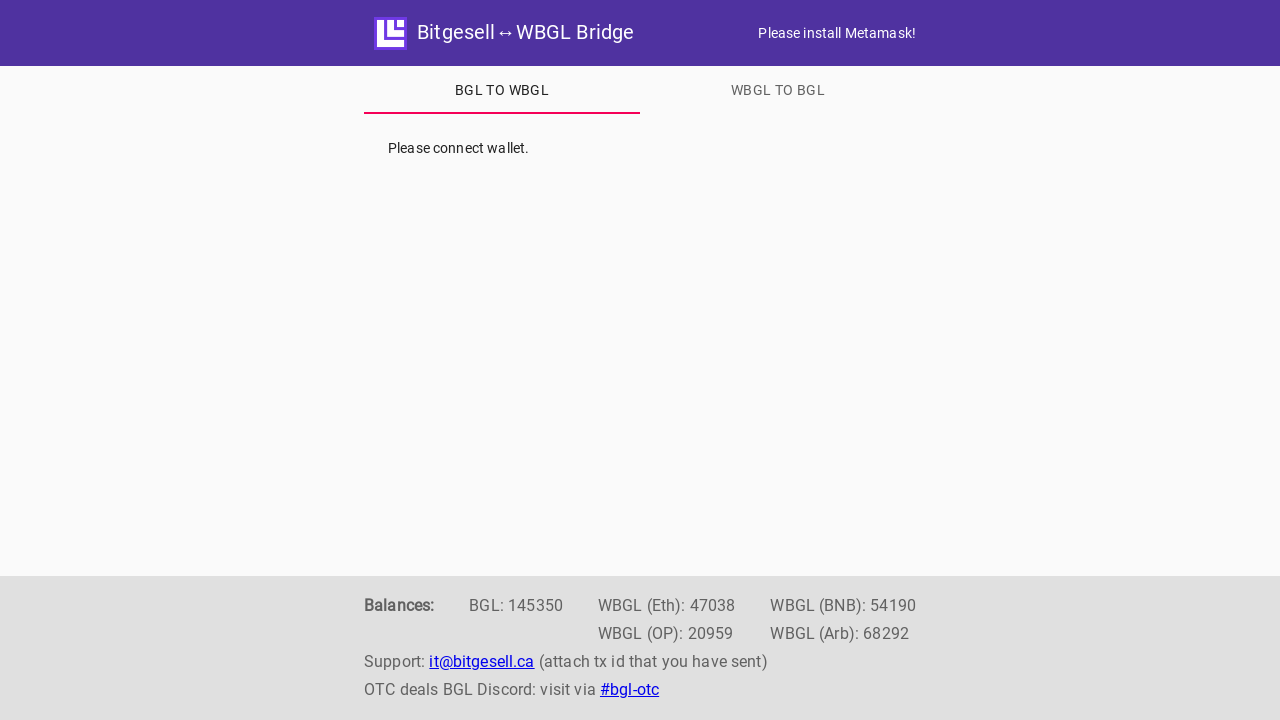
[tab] (502, 90)
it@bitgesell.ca (481, 661)
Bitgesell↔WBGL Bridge (504, 32)
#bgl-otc (629, 689)
